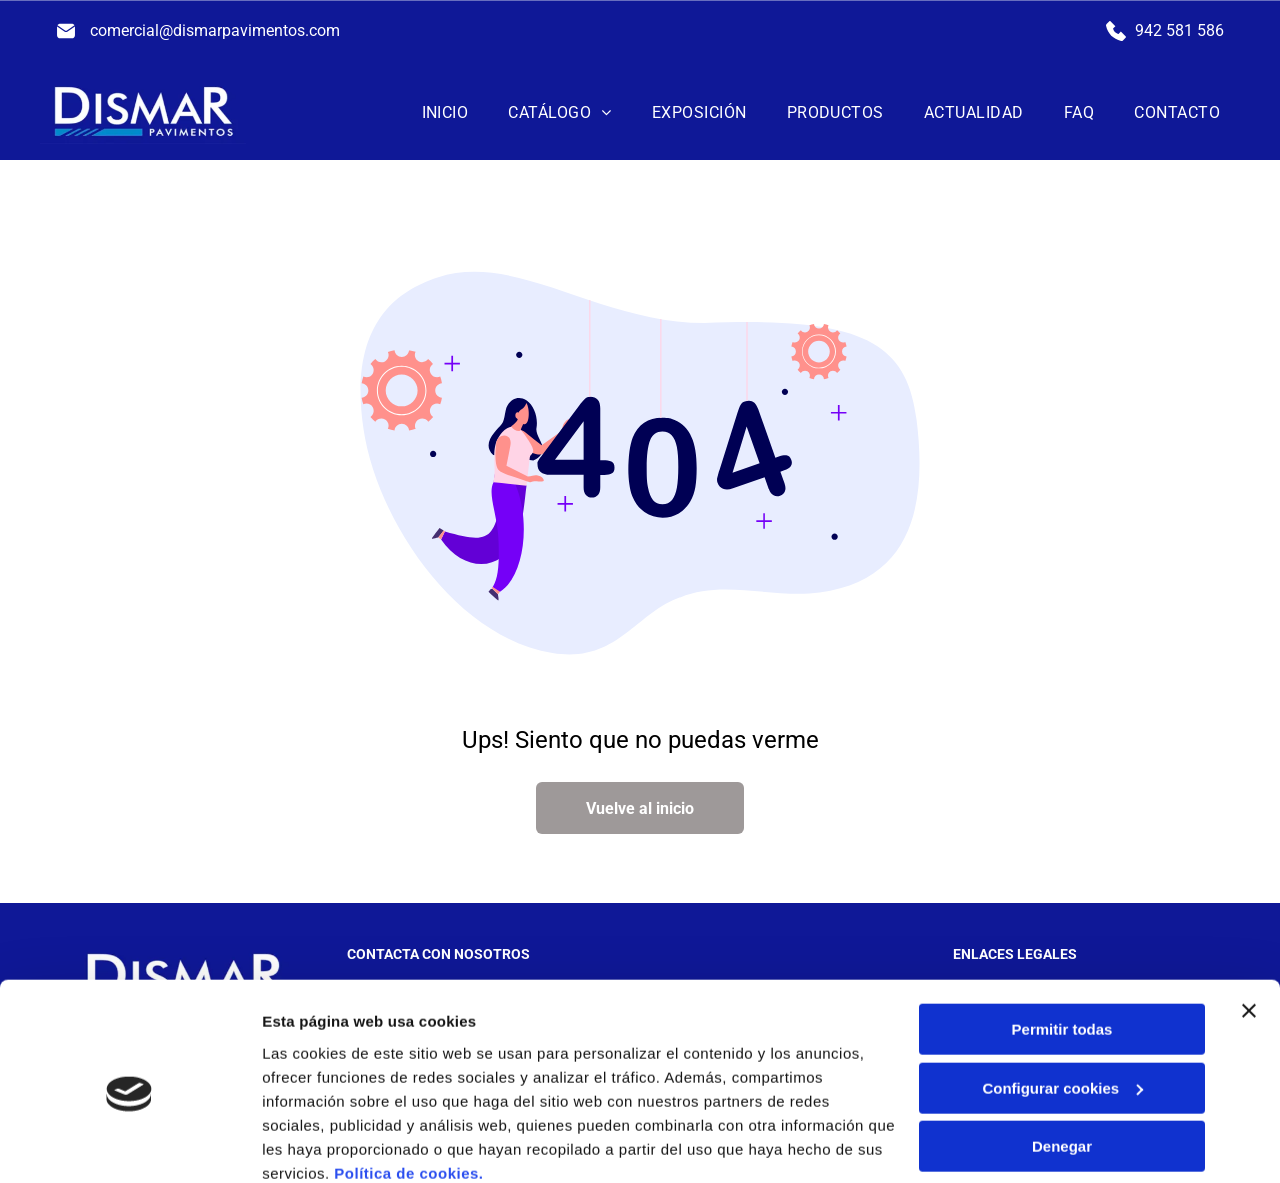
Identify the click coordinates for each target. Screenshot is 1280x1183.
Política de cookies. (408, 1087)
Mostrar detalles (320, 1143)
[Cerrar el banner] (1249, 926)
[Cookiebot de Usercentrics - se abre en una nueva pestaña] (129, 1144)
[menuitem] (445, 112)
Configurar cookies (1062, 1003)
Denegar (1062, 1061)
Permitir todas (1062, 944)
